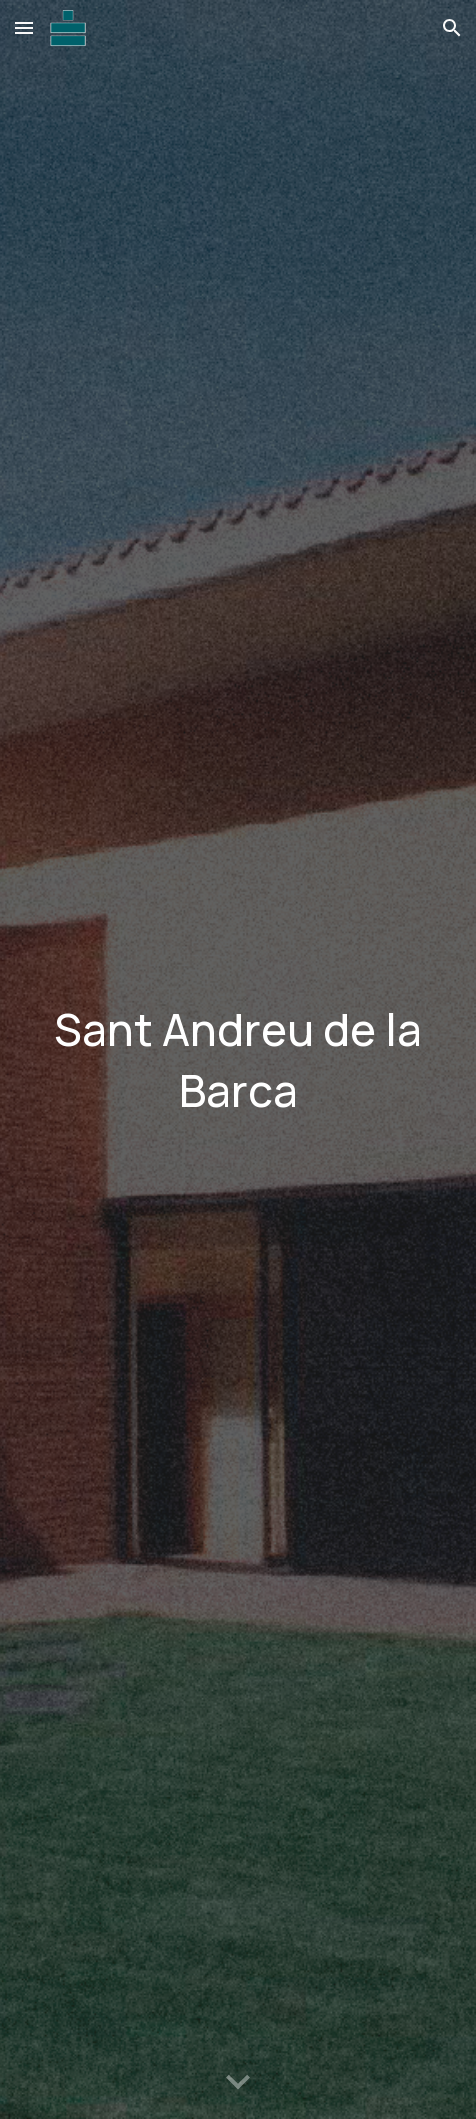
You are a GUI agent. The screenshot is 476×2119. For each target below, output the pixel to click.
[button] (24, 27)
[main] (237, 1059)
